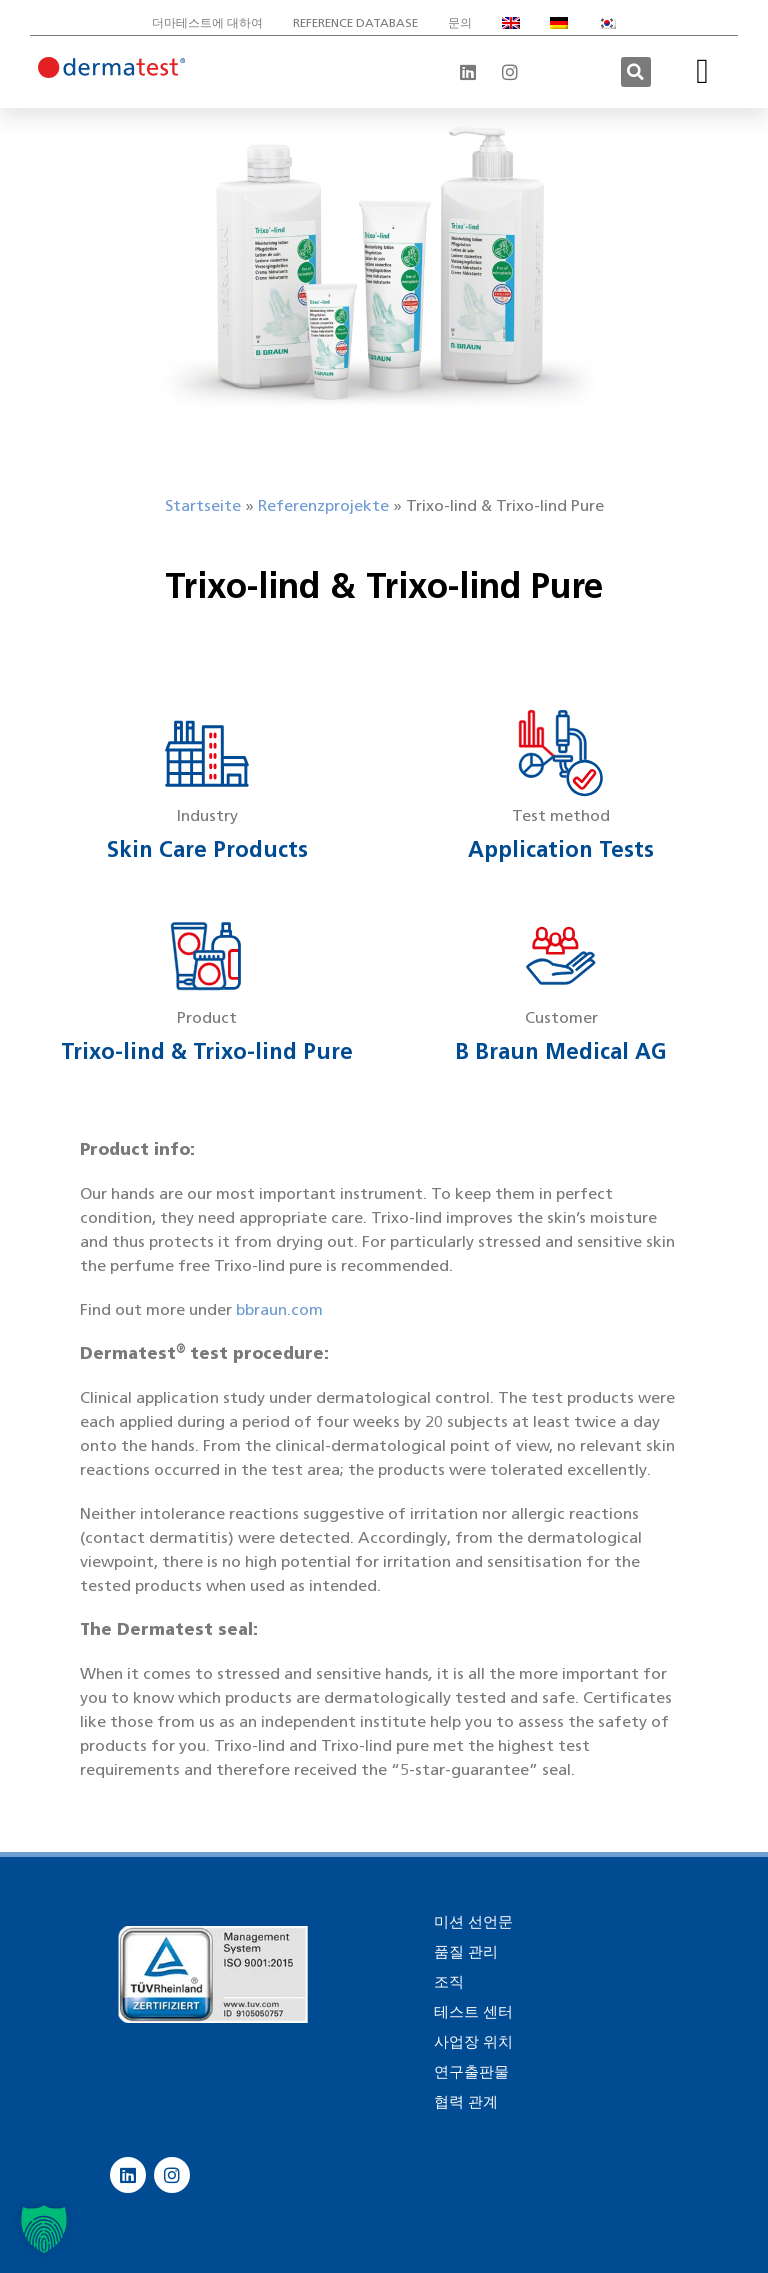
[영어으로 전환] (511, 23)
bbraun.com (279, 1309)
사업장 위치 (473, 2042)
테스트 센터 (473, 2012)
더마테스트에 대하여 (207, 22)
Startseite (203, 505)
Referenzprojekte (323, 505)
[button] (636, 72)
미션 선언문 (473, 1922)
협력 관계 (466, 2102)
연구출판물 (471, 2072)
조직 (449, 1982)
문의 (460, 22)
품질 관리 (466, 1952)
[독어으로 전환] (559, 23)
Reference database (355, 22)
